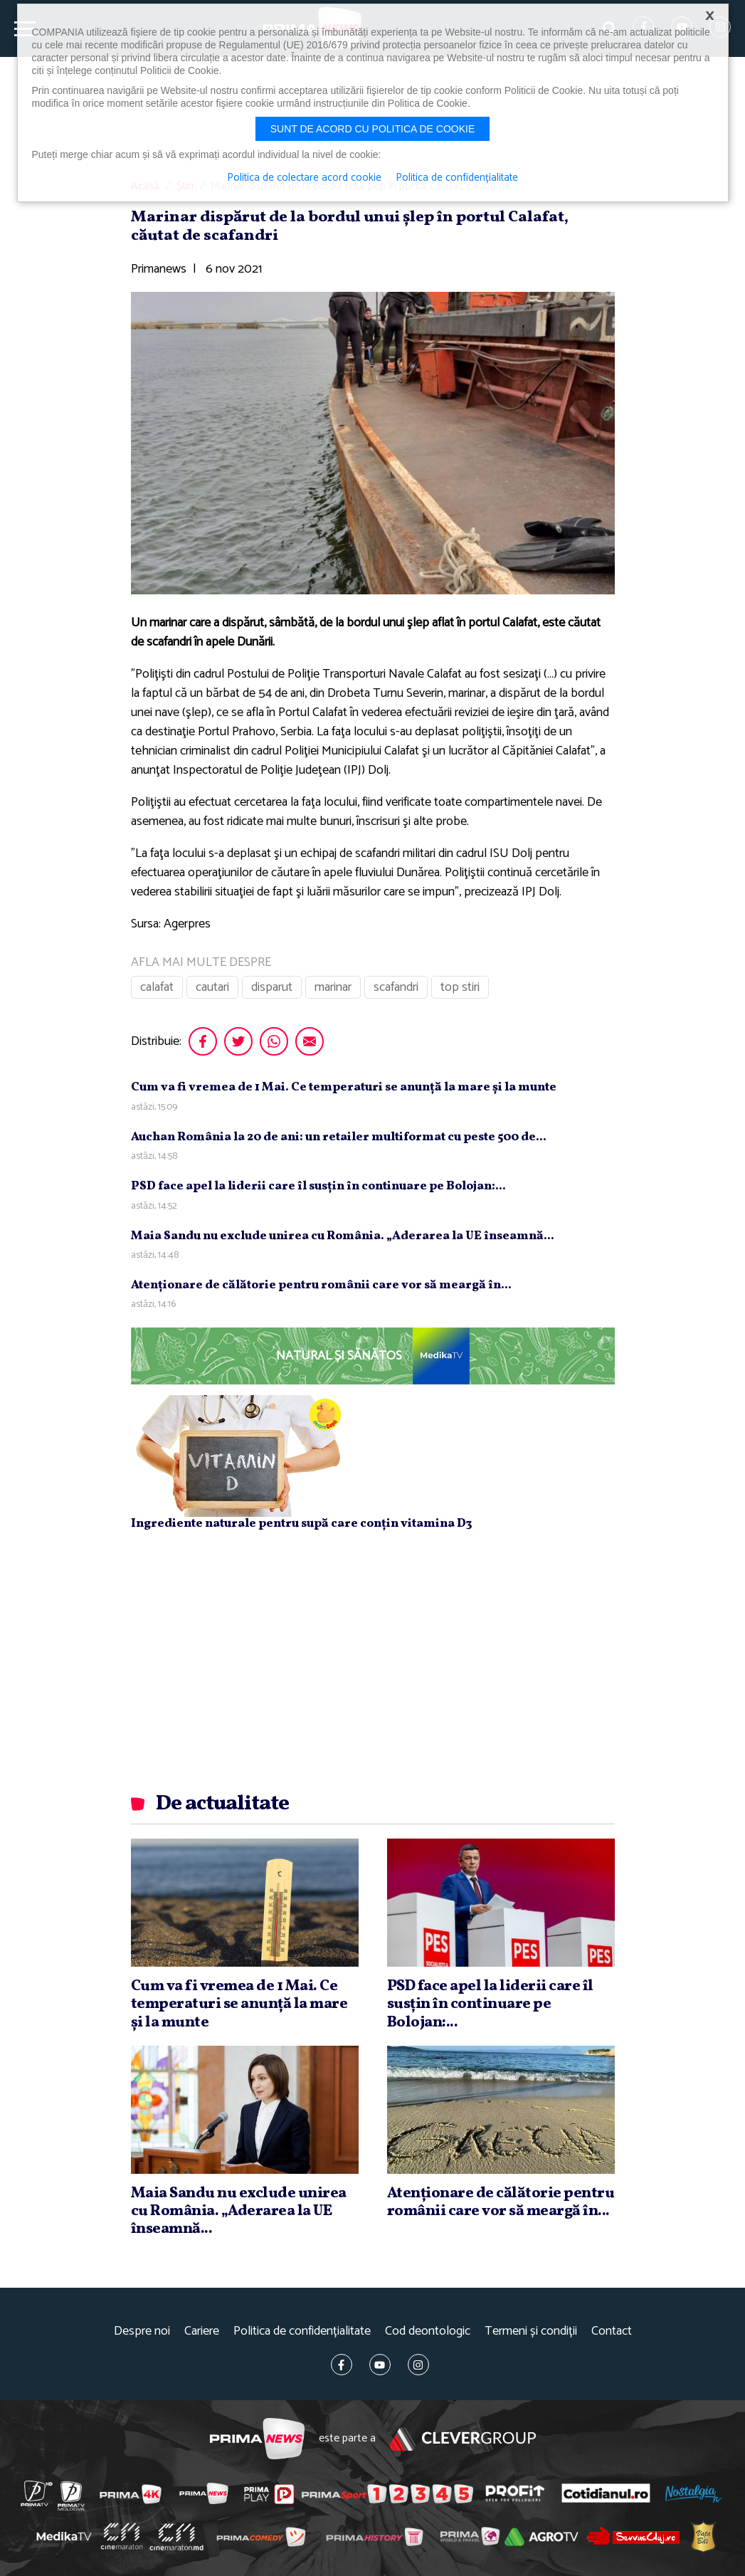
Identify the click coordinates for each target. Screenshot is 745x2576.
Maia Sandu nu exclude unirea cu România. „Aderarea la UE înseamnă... (342, 1236)
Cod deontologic (427, 2331)
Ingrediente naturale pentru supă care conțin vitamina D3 (301, 1523)
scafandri (396, 987)
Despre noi (142, 2331)
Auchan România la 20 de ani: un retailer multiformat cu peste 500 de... (338, 1137)
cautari (212, 987)
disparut (271, 987)
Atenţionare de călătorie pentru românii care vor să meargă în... (321, 1285)
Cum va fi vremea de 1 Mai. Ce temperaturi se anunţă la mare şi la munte (343, 1087)
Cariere (201, 2331)
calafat (157, 987)
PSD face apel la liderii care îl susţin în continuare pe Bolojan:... (318, 1186)
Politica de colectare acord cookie (304, 178)
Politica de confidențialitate (302, 2331)
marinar (333, 987)
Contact (611, 2331)
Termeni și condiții (531, 2331)
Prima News (257, 2439)
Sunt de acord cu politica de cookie (372, 129)
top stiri (460, 987)
